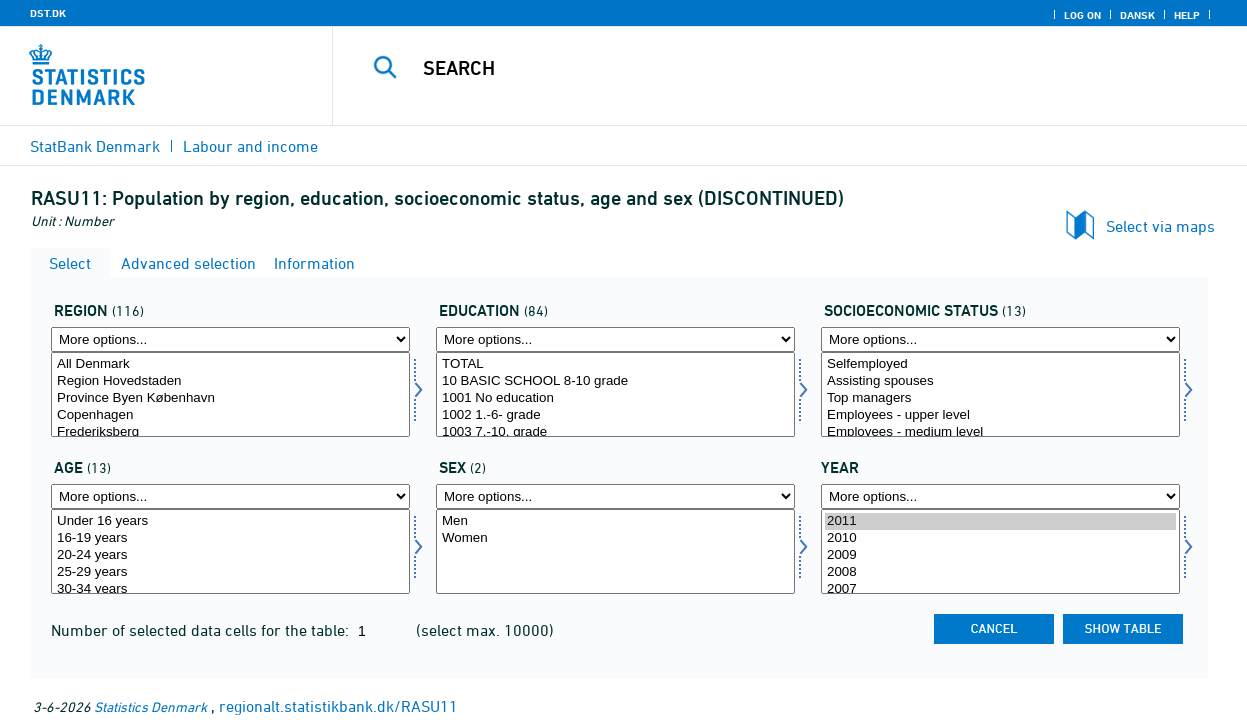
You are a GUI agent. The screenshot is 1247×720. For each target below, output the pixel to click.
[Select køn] (615, 551)
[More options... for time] (1000, 496)
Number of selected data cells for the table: (202, 630)
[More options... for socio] (1000, 339)
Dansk (1137, 15)
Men (615, 521)
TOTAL (615, 364)
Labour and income (250, 146)
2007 (1000, 589)
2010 (1000, 538)
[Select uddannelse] (615, 394)
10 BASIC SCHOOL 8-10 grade (615, 381)
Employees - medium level (1000, 432)
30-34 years (230, 589)
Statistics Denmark (150, 706)
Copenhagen (230, 415)
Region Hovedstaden (230, 381)
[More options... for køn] (615, 496)
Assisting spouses (1000, 381)
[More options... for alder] (230, 496)
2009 (1000, 555)
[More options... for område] (230, 339)
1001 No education (615, 398)
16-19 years (230, 538)
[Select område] (230, 394)
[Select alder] (230, 551)
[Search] (776, 68)
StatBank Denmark (95, 146)
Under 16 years (230, 521)
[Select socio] (1000, 394)
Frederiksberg (230, 432)
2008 (1000, 572)
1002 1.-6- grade (615, 415)
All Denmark (230, 364)
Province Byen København (230, 398)
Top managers (1000, 398)
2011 (1000, 521)
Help (1187, 15)
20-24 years (230, 555)
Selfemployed (1000, 364)
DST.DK (48, 13)
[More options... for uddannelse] (615, 339)
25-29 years (230, 572)
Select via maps (1160, 226)
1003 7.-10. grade (615, 432)
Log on (1082, 15)
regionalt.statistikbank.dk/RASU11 (338, 706)
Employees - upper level (1000, 415)
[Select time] (1000, 551)
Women (615, 538)
